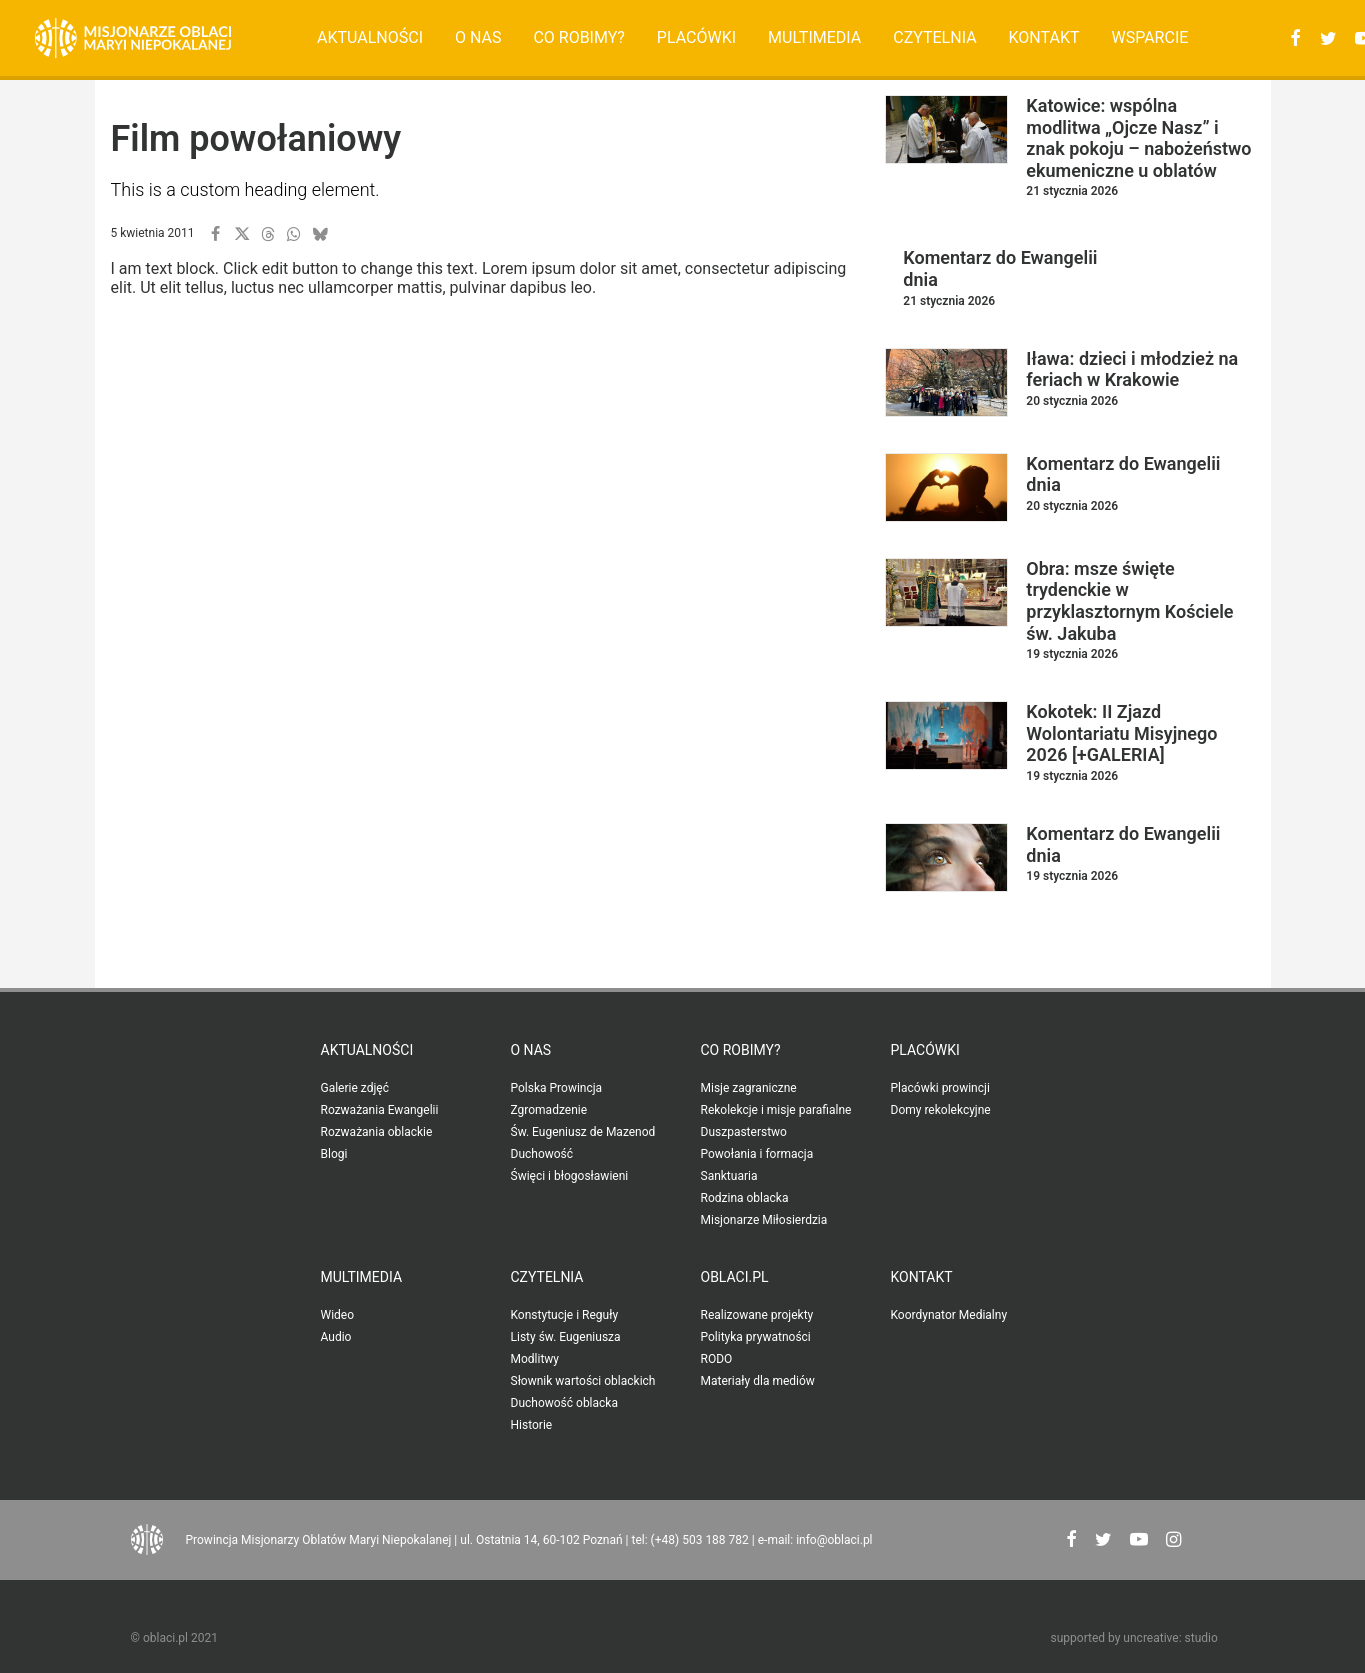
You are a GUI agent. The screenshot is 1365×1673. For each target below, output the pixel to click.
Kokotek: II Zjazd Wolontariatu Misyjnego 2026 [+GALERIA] (1121, 733)
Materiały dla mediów (758, 1381)
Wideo (338, 1315)
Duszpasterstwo (744, 1132)
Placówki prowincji (940, 1088)
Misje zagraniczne (749, 1088)
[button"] (1071, 1541)
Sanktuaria (729, 1176)
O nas (478, 37)
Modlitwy (535, 1359)
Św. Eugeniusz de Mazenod (583, 1132)
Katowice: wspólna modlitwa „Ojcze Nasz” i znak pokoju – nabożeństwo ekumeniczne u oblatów (1138, 138)
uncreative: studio (1170, 1638)
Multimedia (814, 37)
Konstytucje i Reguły (565, 1315)
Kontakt (1044, 37)
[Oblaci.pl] (133, 38)
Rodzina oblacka (745, 1198)
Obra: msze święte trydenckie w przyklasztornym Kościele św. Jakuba (1129, 601)
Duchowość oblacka (564, 1403)
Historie (532, 1425)
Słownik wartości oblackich (583, 1381)
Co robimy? (579, 37)
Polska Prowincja (557, 1088)
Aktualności (370, 37)
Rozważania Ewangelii (380, 1110)
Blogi (334, 1154)
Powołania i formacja (757, 1154)
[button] (1292, 38)
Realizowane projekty (757, 1315)
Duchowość (542, 1154)
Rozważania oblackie (377, 1132)
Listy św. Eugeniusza (566, 1337)
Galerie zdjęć (355, 1088)
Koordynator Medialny (949, 1315)
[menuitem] (370, 38)
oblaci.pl (735, 1277)
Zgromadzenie (549, 1110)
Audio (336, 1337)
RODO (717, 1359)
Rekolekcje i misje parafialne (776, 1110)
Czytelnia (934, 37)
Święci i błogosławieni (570, 1176)
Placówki (696, 37)
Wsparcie (1149, 37)
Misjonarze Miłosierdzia (764, 1220)
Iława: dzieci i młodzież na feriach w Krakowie (1132, 369)
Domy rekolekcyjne (941, 1110)
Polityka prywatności (756, 1337)
